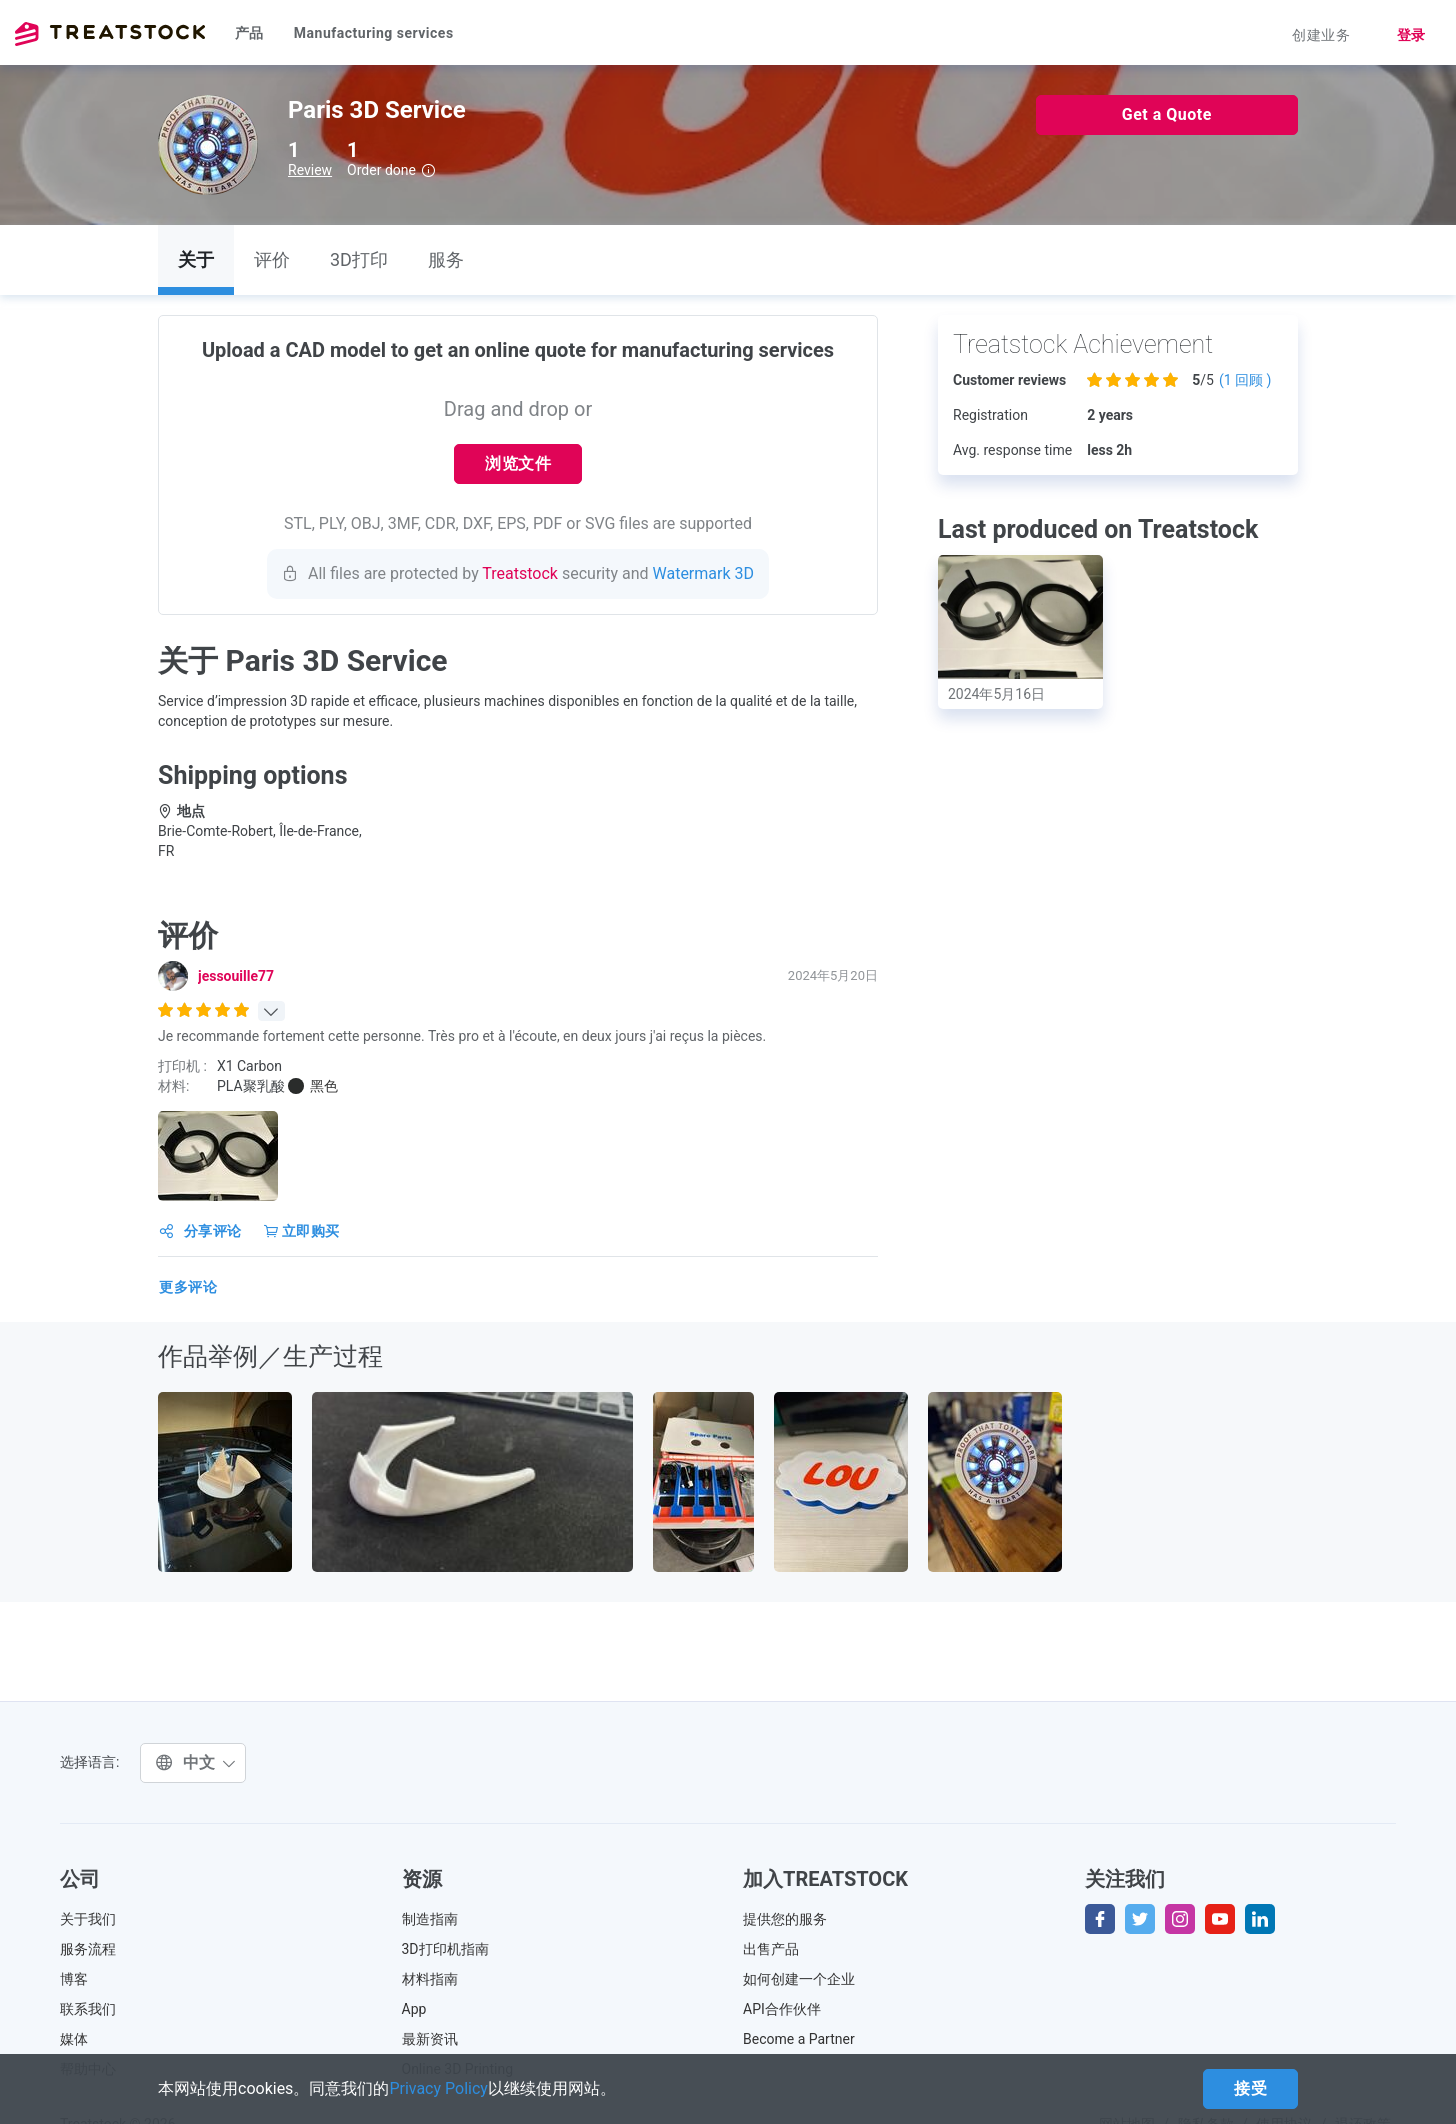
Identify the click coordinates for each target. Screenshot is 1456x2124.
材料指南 (430, 1979)
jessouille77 (236, 976)
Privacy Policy (438, 2088)
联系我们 (88, 2009)
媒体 (74, 2039)
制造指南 (430, 1919)
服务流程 (88, 1949)
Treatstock (110, 34)
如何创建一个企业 (799, 1979)
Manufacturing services (374, 33)
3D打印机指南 (445, 1949)
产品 (249, 33)
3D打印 (359, 259)
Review (310, 170)
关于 (196, 259)
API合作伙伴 (782, 2009)
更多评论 (188, 1287)
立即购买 (302, 1231)
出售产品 (771, 1949)
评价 (272, 259)
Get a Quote (1167, 114)
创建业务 (1321, 35)
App (414, 2009)
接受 (1250, 2088)
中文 (195, 1762)
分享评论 (200, 1231)
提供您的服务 (785, 1919)
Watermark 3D (704, 573)
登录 (1411, 35)
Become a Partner (799, 2039)
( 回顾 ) (1245, 380)
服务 (446, 259)
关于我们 (88, 1919)
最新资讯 (430, 2039)
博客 (74, 1979)
